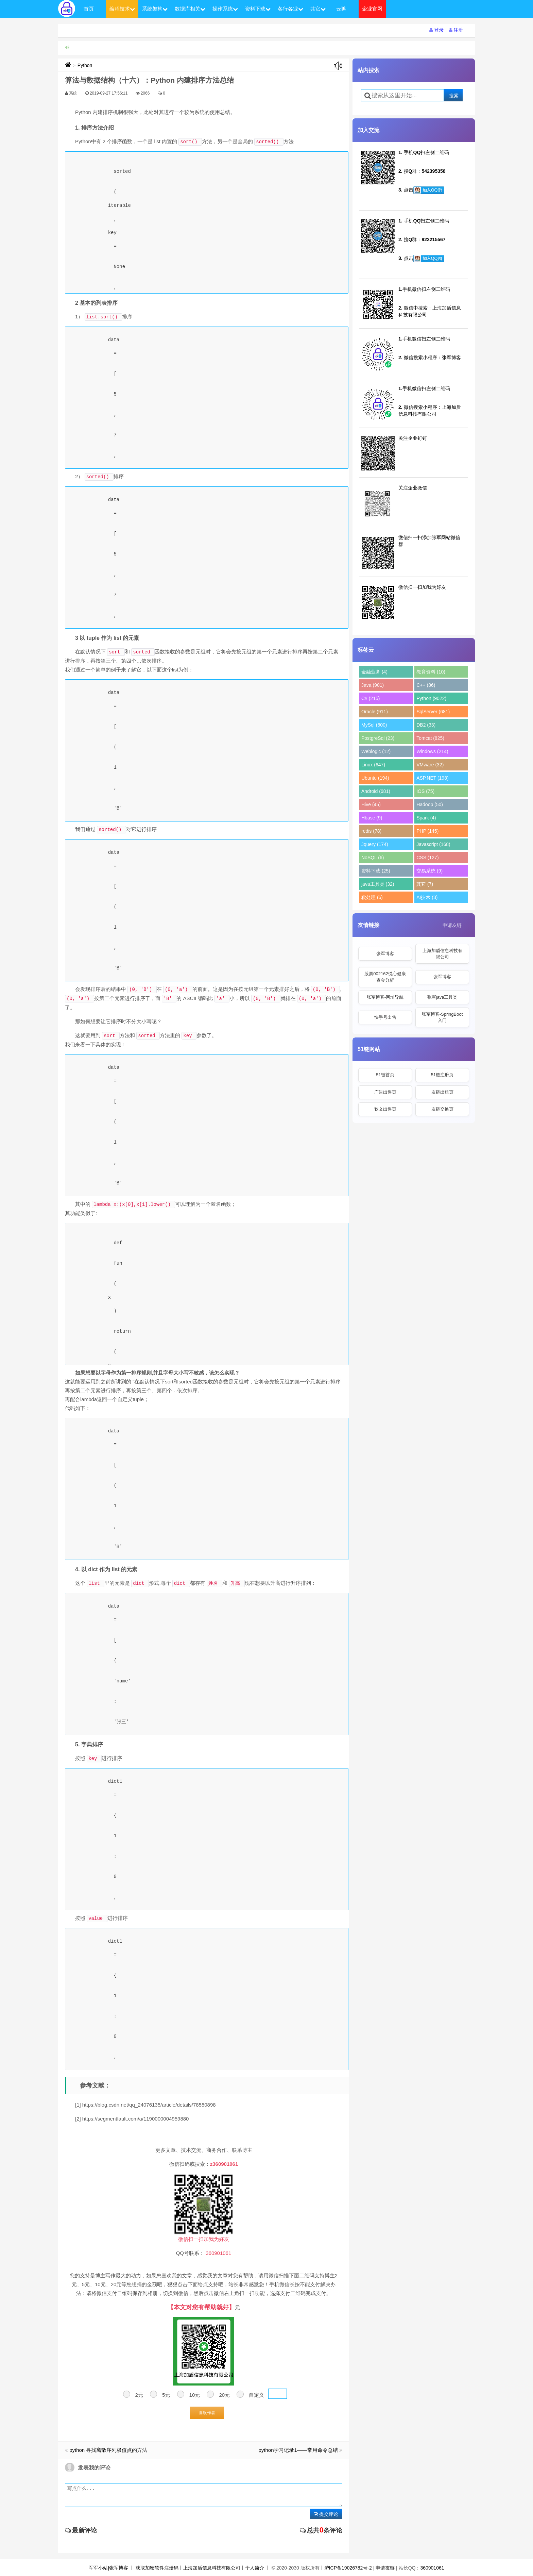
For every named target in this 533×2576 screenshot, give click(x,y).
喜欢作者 (207, 2412)
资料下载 (258, 9)
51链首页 (385, 1074)
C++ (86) (425, 685)
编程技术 (122, 9)
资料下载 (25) (375, 871)
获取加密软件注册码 (157, 2568)
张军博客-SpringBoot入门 (442, 1017)
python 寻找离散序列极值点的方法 (108, 2450)
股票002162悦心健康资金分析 (385, 976)
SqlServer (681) (433, 711)
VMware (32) (430, 764)
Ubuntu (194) (375, 778)
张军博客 (385, 953)
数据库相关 (190, 9)
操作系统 (225, 9)
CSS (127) (427, 857)
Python (85, 65)
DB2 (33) (425, 725)
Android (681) (375, 791)
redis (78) (371, 831)
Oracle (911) (374, 711)
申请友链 (452, 925)
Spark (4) (426, 817)
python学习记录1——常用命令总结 (298, 2450)
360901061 (432, 2568)
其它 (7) (424, 884)
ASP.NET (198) (432, 778)
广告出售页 (385, 1092)
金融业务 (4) (374, 672)
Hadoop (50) (429, 804)
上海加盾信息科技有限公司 (442, 953)
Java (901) (372, 685)
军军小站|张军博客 (108, 2568)
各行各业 (290, 9)
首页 (89, 9)
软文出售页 (385, 1109)
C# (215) (370, 698)
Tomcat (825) (430, 738)
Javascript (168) (433, 844)
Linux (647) (373, 764)
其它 (318, 9)
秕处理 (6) (372, 897)
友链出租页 (442, 1092)
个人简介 (254, 2568)
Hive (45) (371, 804)
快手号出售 (385, 1017)
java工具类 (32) (377, 884)
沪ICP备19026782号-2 (348, 2568)
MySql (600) (374, 725)
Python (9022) (431, 698)
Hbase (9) (371, 817)
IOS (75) (425, 791)
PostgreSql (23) (377, 738)
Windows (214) (432, 751)
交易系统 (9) (429, 871)
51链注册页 (442, 1074)
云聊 (341, 9)
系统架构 (155, 9)
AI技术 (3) (426, 897)
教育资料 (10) (430, 672)
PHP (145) (427, 831)
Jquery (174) (374, 844)
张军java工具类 (442, 997)
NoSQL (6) (372, 857)
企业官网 (372, 9)
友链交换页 (442, 1109)
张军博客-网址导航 (385, 997)
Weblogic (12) (376, 751)
